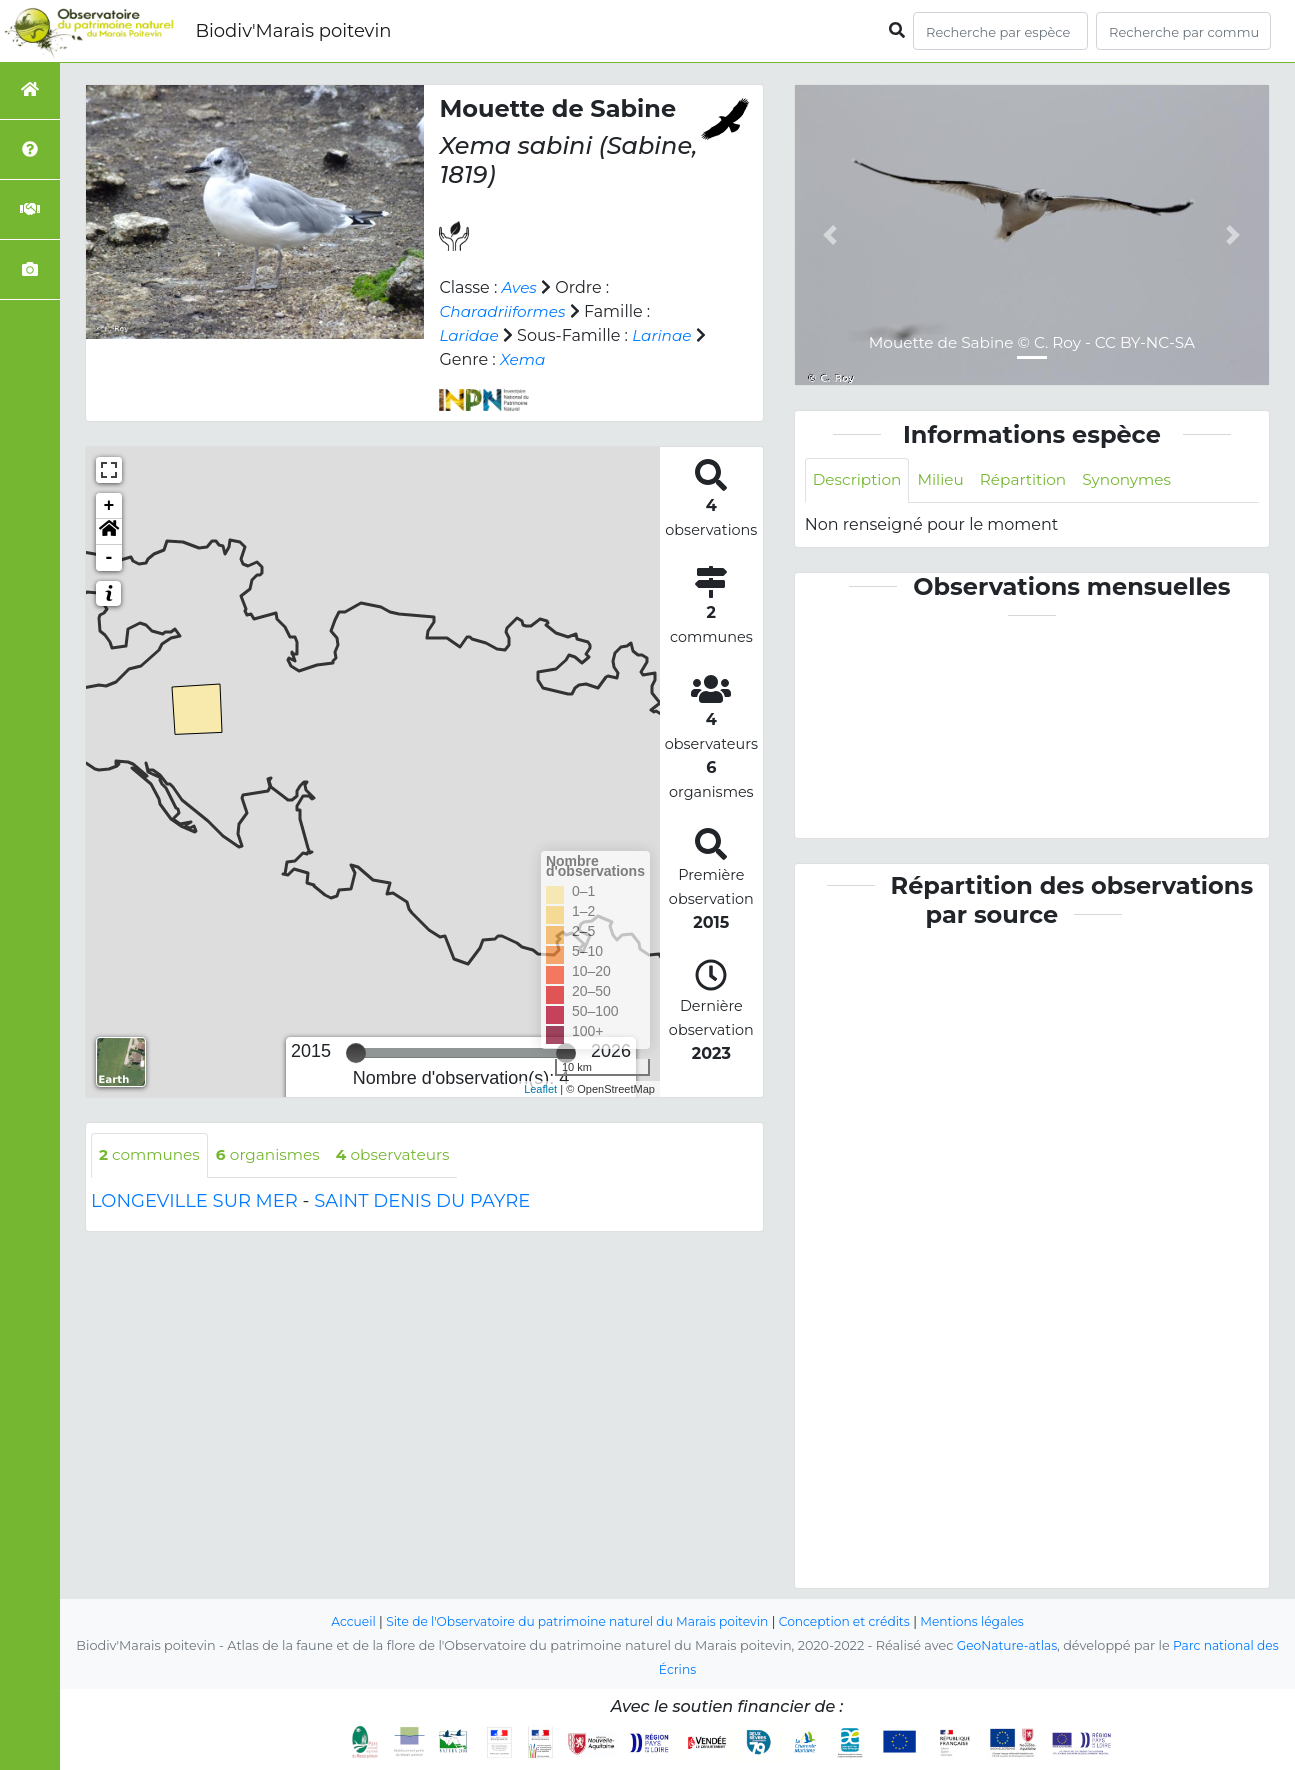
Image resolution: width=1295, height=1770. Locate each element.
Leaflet (540, 1089)
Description (859, 480)
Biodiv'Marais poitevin (293, 31)
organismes (275, 1155)
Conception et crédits (851, 1622)
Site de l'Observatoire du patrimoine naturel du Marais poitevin (573, 1622)
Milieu (946, 480)
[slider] (356, 1053)
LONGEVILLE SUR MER (194, 1202)
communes (152, 1155)
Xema (538, 359)
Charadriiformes (505, 311)
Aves (520, 287)
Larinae (666, 335)
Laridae (470, 335)
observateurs (404, 1155)
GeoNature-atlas (1004, 1646)
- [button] (109, 558)
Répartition (1031, 480)
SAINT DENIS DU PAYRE (422, 1202)
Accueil (339, 1622)
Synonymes (1139, 480)
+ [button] (109, 506)
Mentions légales (985, 1622)
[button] (109, 532)
